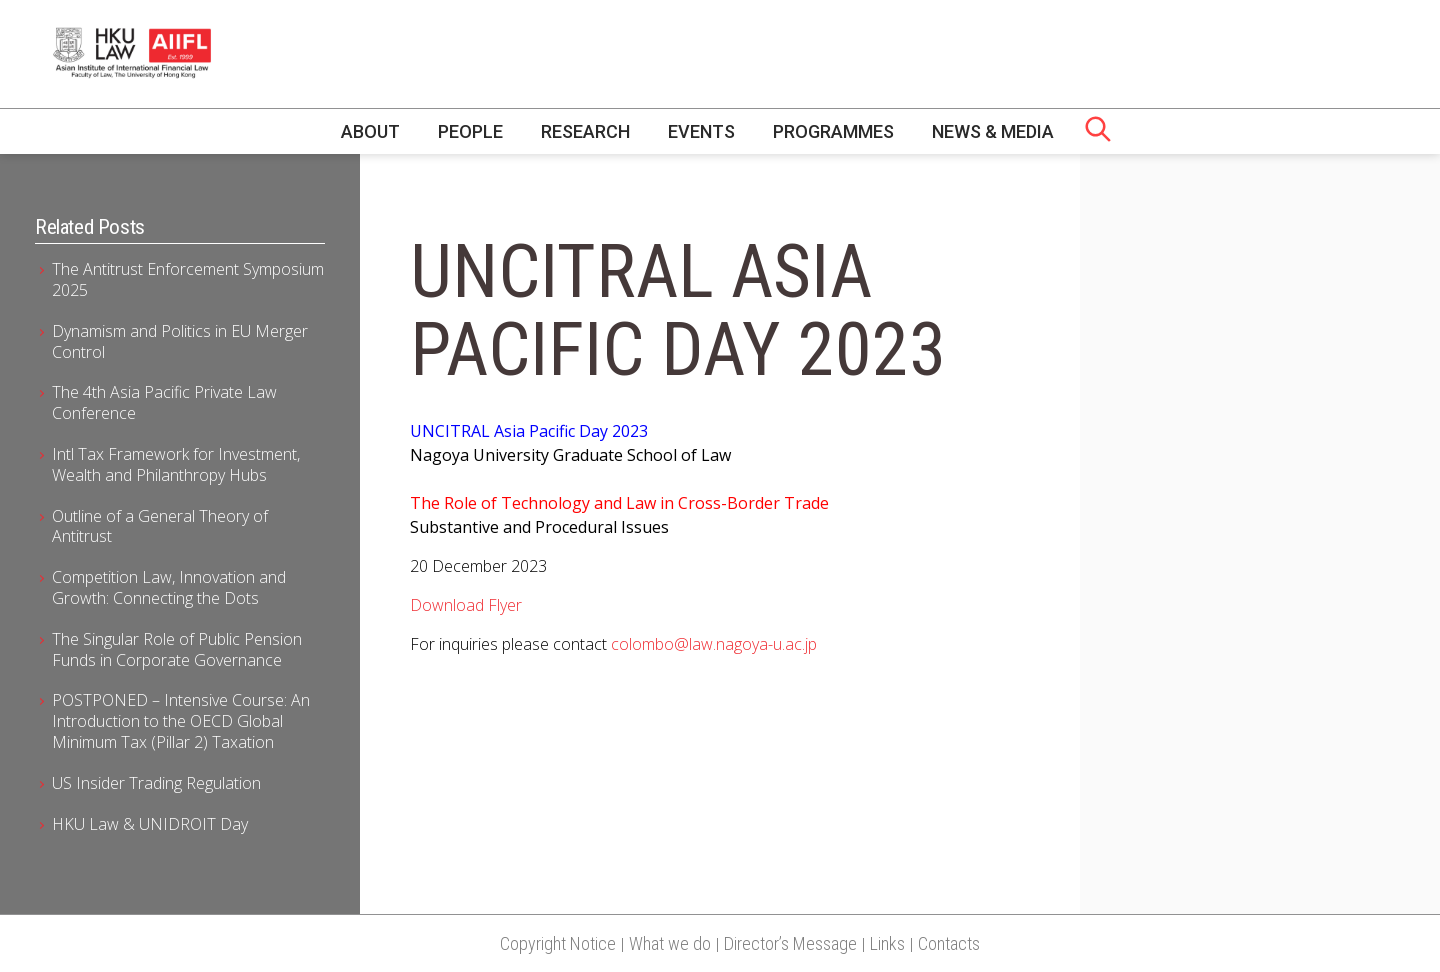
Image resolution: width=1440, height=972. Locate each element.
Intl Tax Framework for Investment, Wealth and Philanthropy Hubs (176, 464)
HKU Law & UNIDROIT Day (150, 824)
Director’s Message (790, 943)
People (470, 131)
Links (887, 943)
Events (701, 131)
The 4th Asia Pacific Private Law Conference (164, 402)
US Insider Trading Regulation (156, 783)
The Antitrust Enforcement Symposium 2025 (188, 279)
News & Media (993, 131)
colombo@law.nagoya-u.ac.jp (714, 644)
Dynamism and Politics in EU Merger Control (180, 341)
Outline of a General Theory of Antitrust (160, 526)
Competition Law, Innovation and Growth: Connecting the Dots (169, 587)
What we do (670, 943)
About (370, 131)
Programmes (833, 131)
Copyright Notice (558, 943)
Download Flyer (466, 605)
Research (585, 131)
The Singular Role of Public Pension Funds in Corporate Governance (177, 649)
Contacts (949, 943)
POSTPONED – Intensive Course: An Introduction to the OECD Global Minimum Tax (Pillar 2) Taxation (181, 721)
